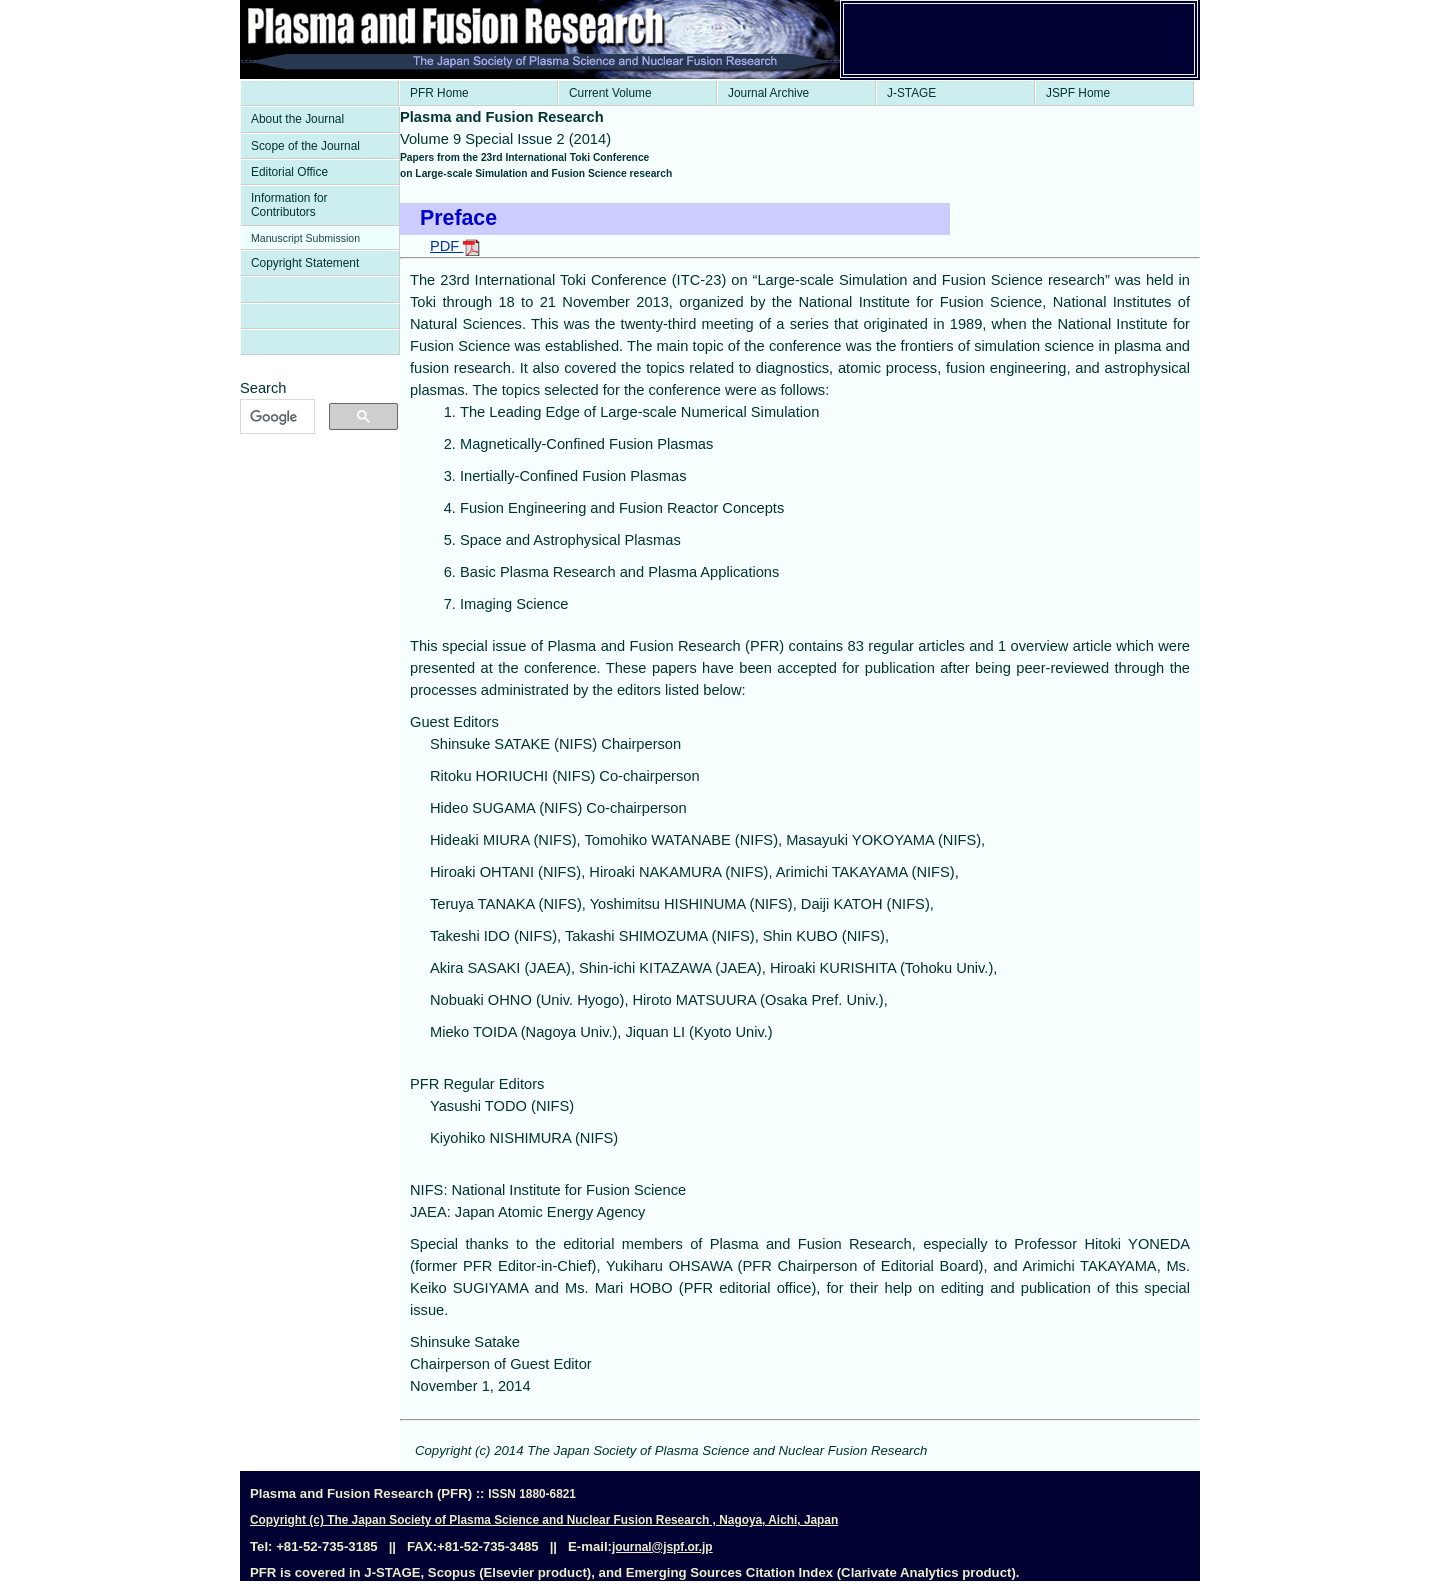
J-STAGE (911, 93)
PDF (455, 246)
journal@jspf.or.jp (662, 1547)
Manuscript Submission (305, 238)
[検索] (275, 417)
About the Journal (297, 119)
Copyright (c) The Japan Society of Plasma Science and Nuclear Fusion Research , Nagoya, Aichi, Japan (544, 1520)
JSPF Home (1078, 93)
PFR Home (439, 93)
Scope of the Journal (305, 146)
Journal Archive (768, 93)
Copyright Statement (305, 263)
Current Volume (610, 93)
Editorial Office (289, 172)
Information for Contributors (289, 205)
